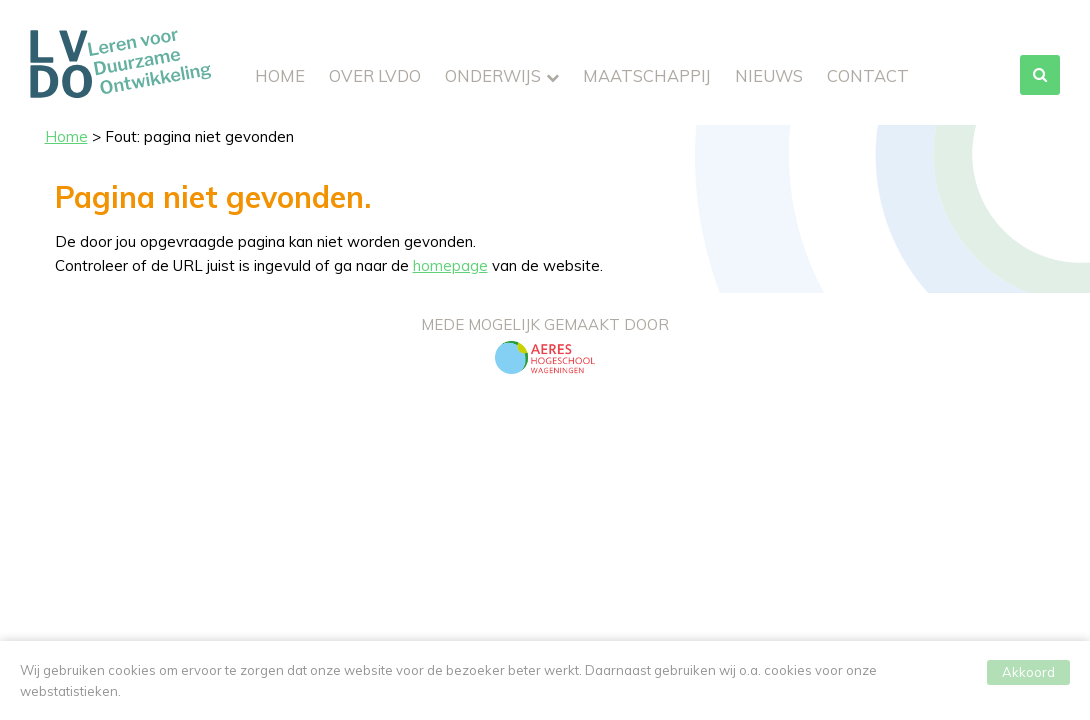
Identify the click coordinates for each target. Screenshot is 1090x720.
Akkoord (1028, 676)
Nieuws (769, 75)
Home (280, 75)
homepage (450, 265)
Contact (868, 75)
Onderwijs (493, 75)
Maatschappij (647, 75)
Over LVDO (375, 75)
